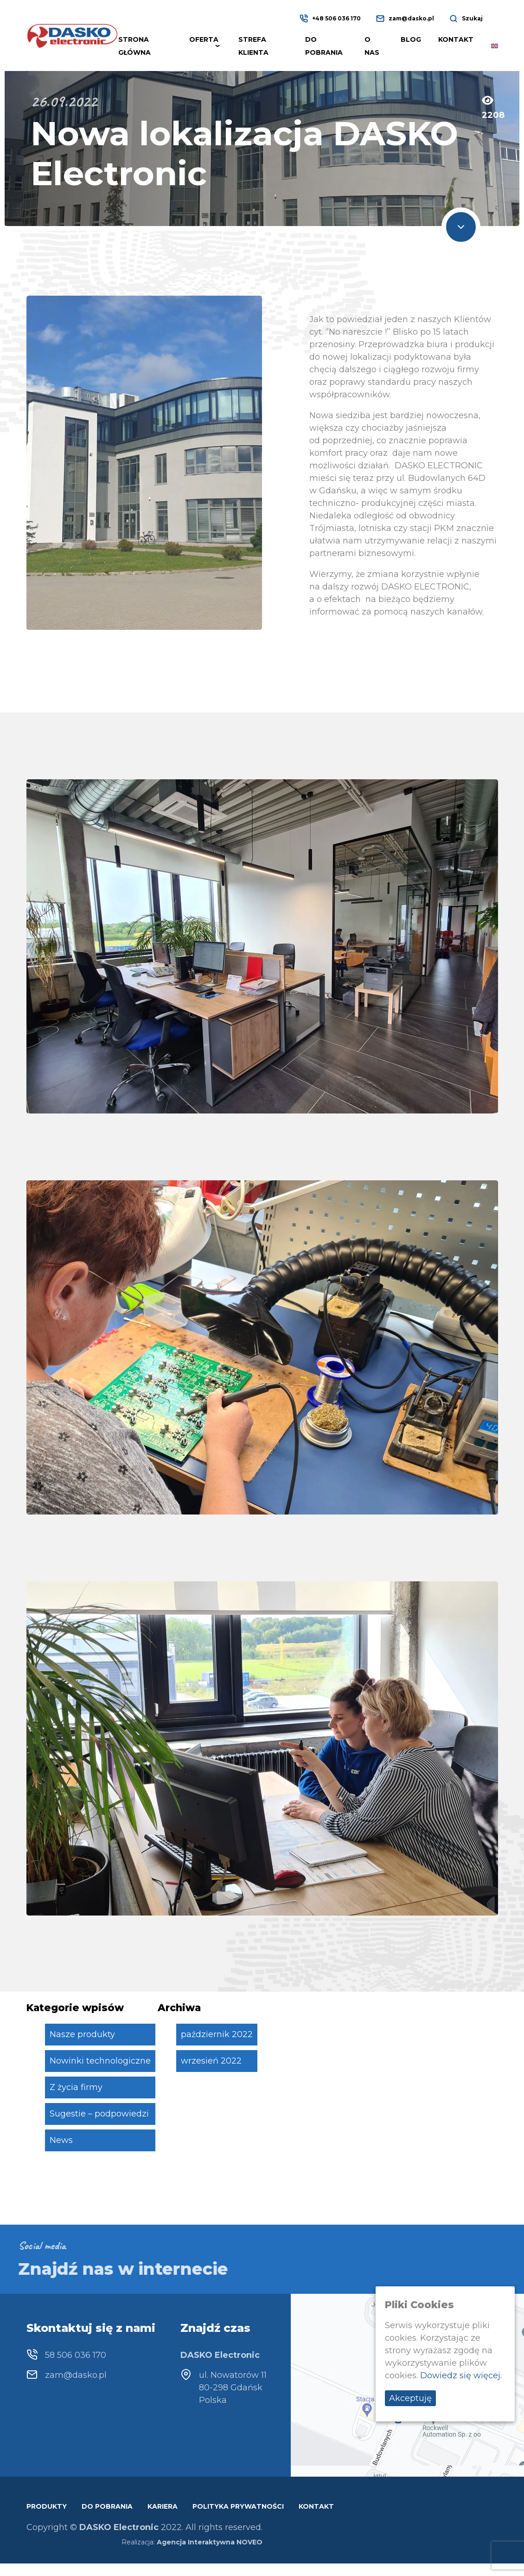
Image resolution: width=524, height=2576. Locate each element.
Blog (411, 39)
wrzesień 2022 (211, 2061)
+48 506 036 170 (336, 18)
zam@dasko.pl (411, 18)
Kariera (162, 2506)
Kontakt (455, 39)
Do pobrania (107, 2506)
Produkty (46, 2506)
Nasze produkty (82, 2034)
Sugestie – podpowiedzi (99, 2114)
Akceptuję (410, 2398)
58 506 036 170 (75, 2355)
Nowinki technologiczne (100, 2061)
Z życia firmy (76, 2087)
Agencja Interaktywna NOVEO (209, 2542)
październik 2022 (217, 2034)
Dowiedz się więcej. (461, 2375)
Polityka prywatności (238, 2506)
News (61, 2140)
